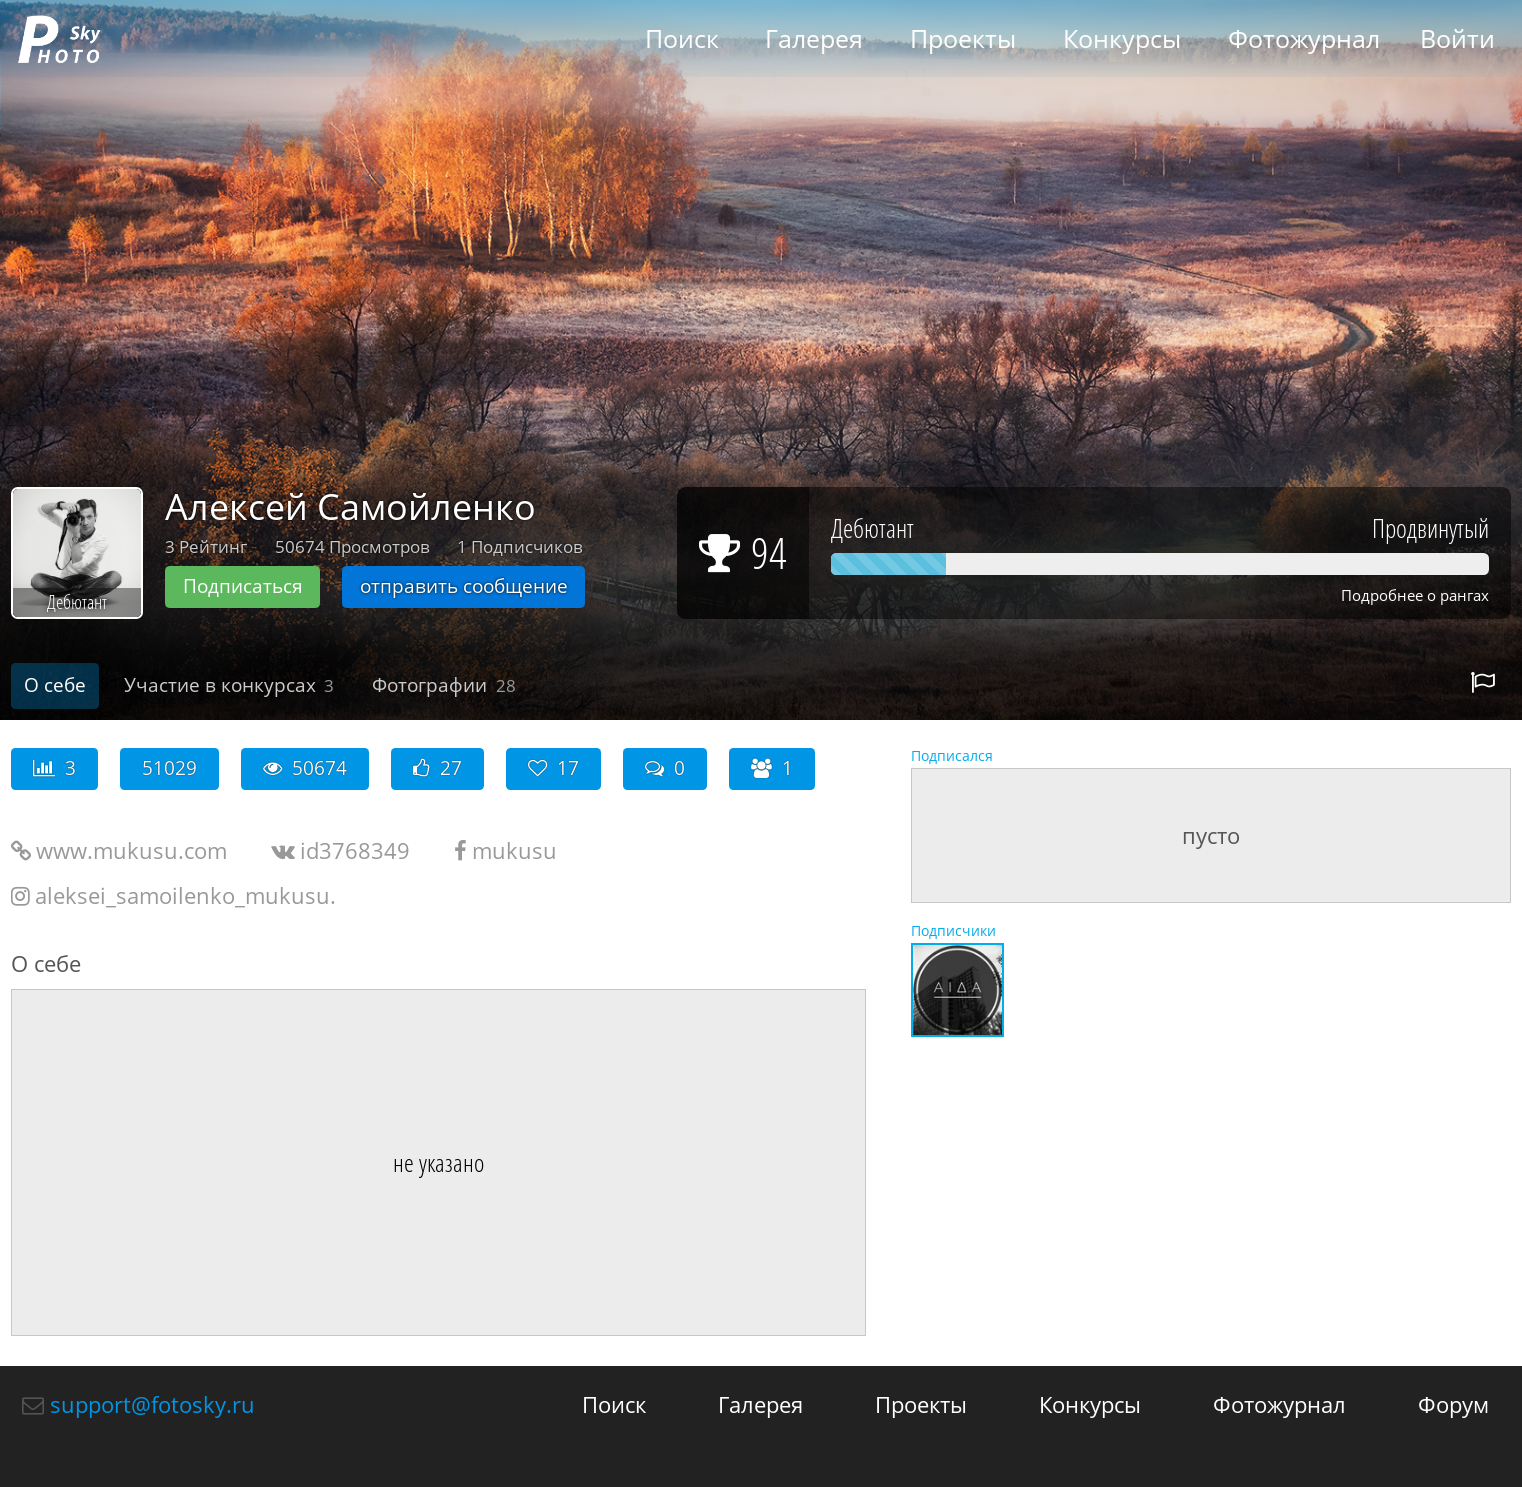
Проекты (963, 38)
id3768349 (355, 850)
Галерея (814, 38)
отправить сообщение (464, 585)
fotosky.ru (59, 38)
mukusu (514, 850)
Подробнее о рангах (1415, 595)
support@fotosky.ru (152, 1404)
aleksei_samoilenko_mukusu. (185, 895)
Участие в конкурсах (229, 684)
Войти (1457, 38)
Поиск (682, 38)
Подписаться (243, 585)
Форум (1453, 1404)
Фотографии (444, 684)
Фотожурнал (1304, 38)
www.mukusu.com (131, 850)
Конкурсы (1122, 38)
